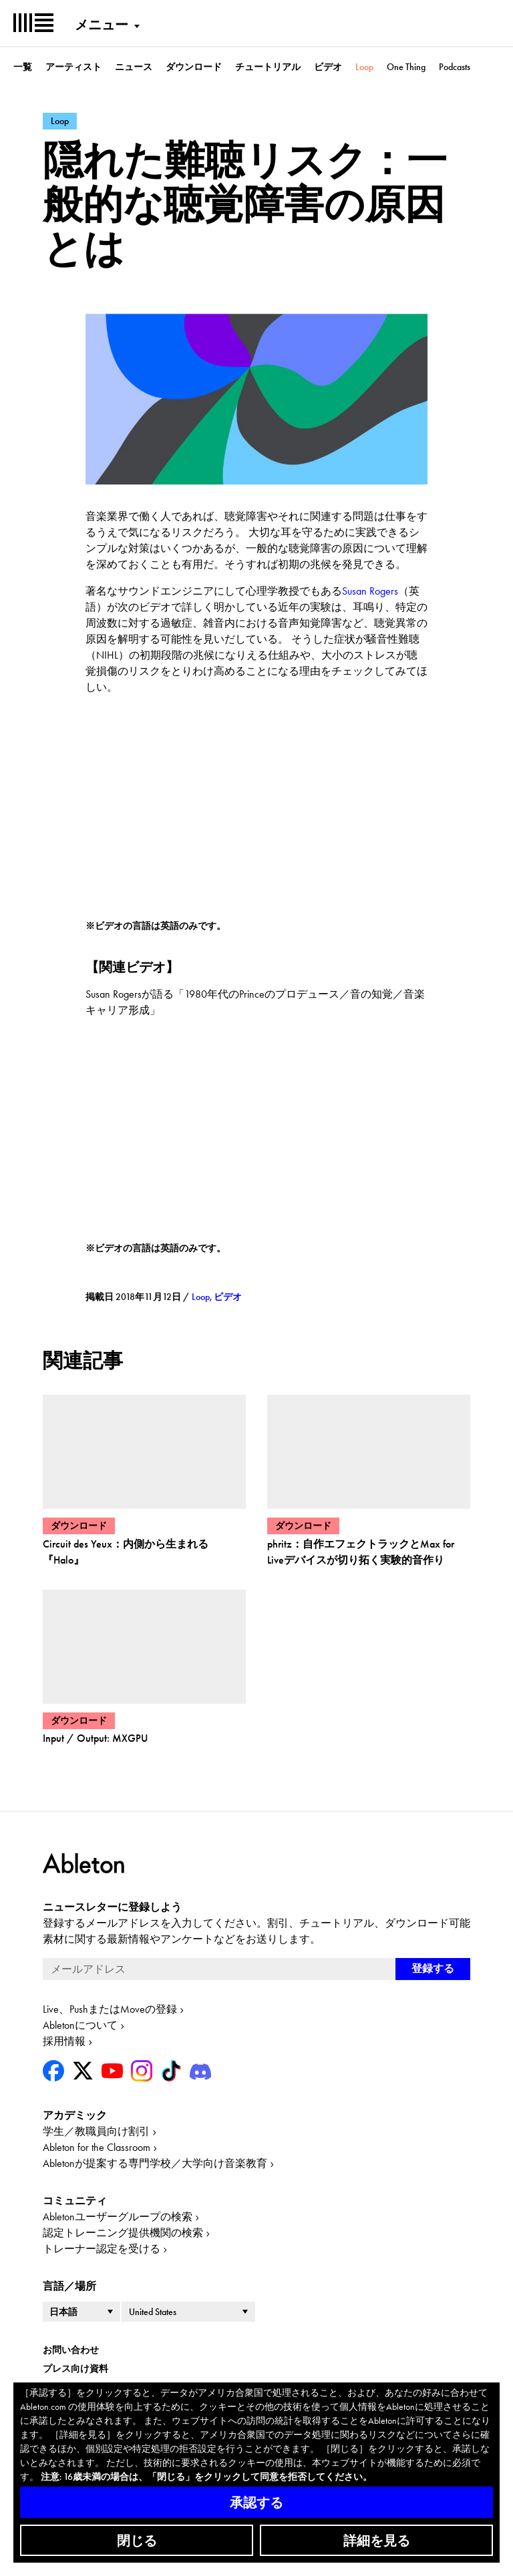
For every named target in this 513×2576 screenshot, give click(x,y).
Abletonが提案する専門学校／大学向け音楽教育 (155, 2163)
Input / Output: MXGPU (95, 1738)
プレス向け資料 (75, 2368)
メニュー (101, 24)
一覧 (22, 67)
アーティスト (73, 67)
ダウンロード (194, 67)
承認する (256, 2502)
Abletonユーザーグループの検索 (117, 2217)
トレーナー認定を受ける (101, 2249)
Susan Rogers (370, 591)
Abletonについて (80, 2025)
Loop (364, 67)
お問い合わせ (71, 2350)
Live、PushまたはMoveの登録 (110, 2009)
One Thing (406, 67)
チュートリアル (268, 67)
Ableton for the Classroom (96, 2147)
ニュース (133, 67)
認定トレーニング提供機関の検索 (123, 2233)
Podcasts (454, 67)
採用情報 (64, 2041)
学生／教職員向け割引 (96, 2131)
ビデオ (328, 67)
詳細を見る (376, 2540)
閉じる (137, 2540)
